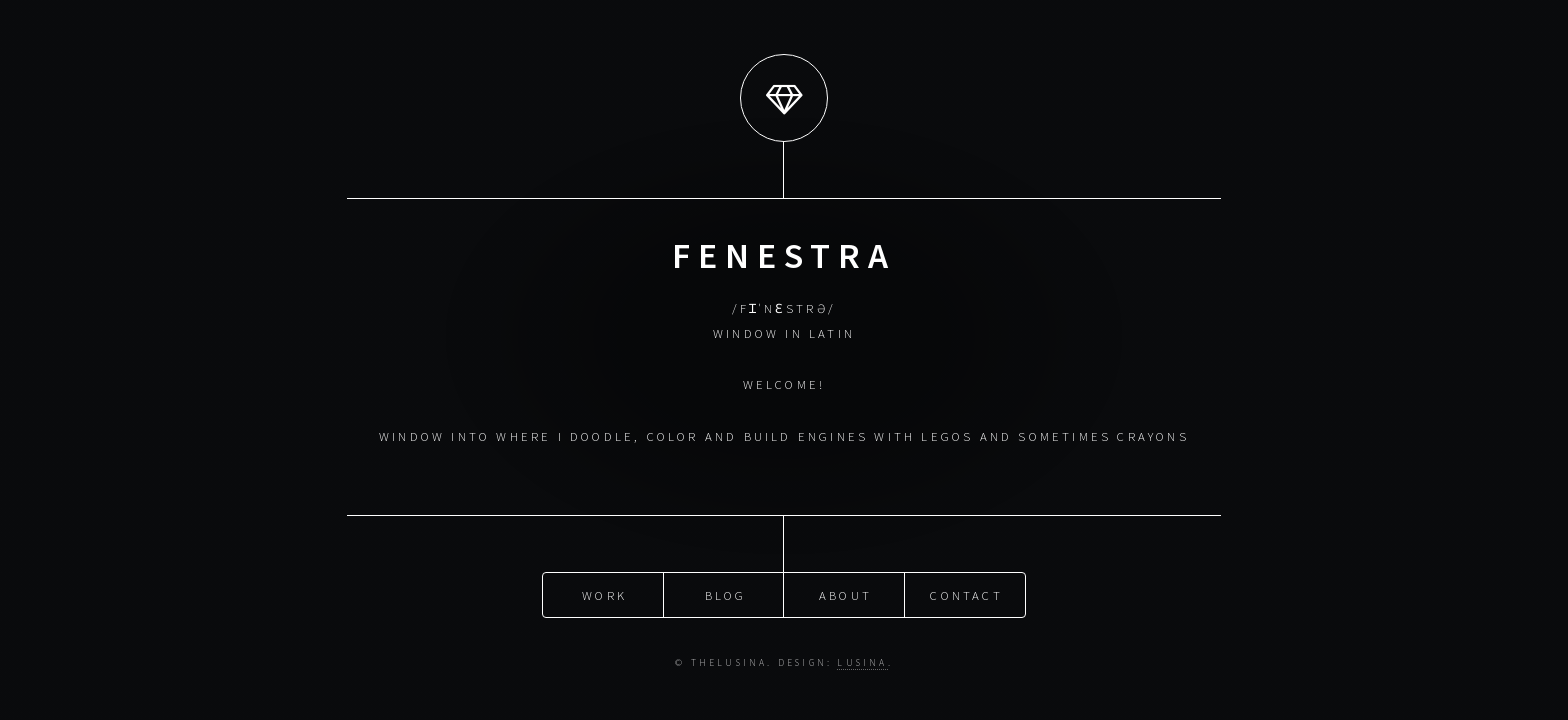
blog (726, 594)
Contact (966, 594)
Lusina (862, 663)
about (845, 594)
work (604, 594)
